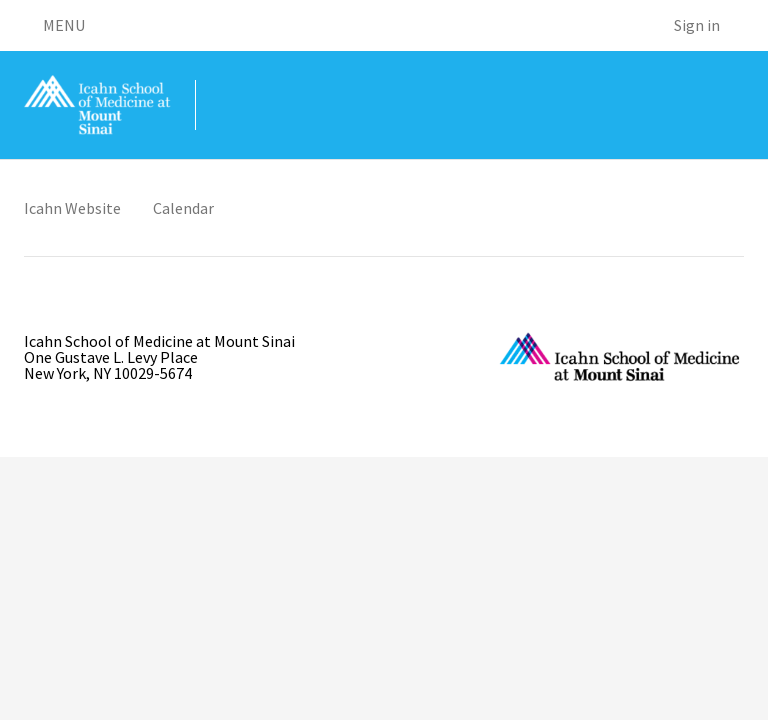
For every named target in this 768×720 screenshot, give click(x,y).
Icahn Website (72, 208)
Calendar (183, 208)
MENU (54, 25)
